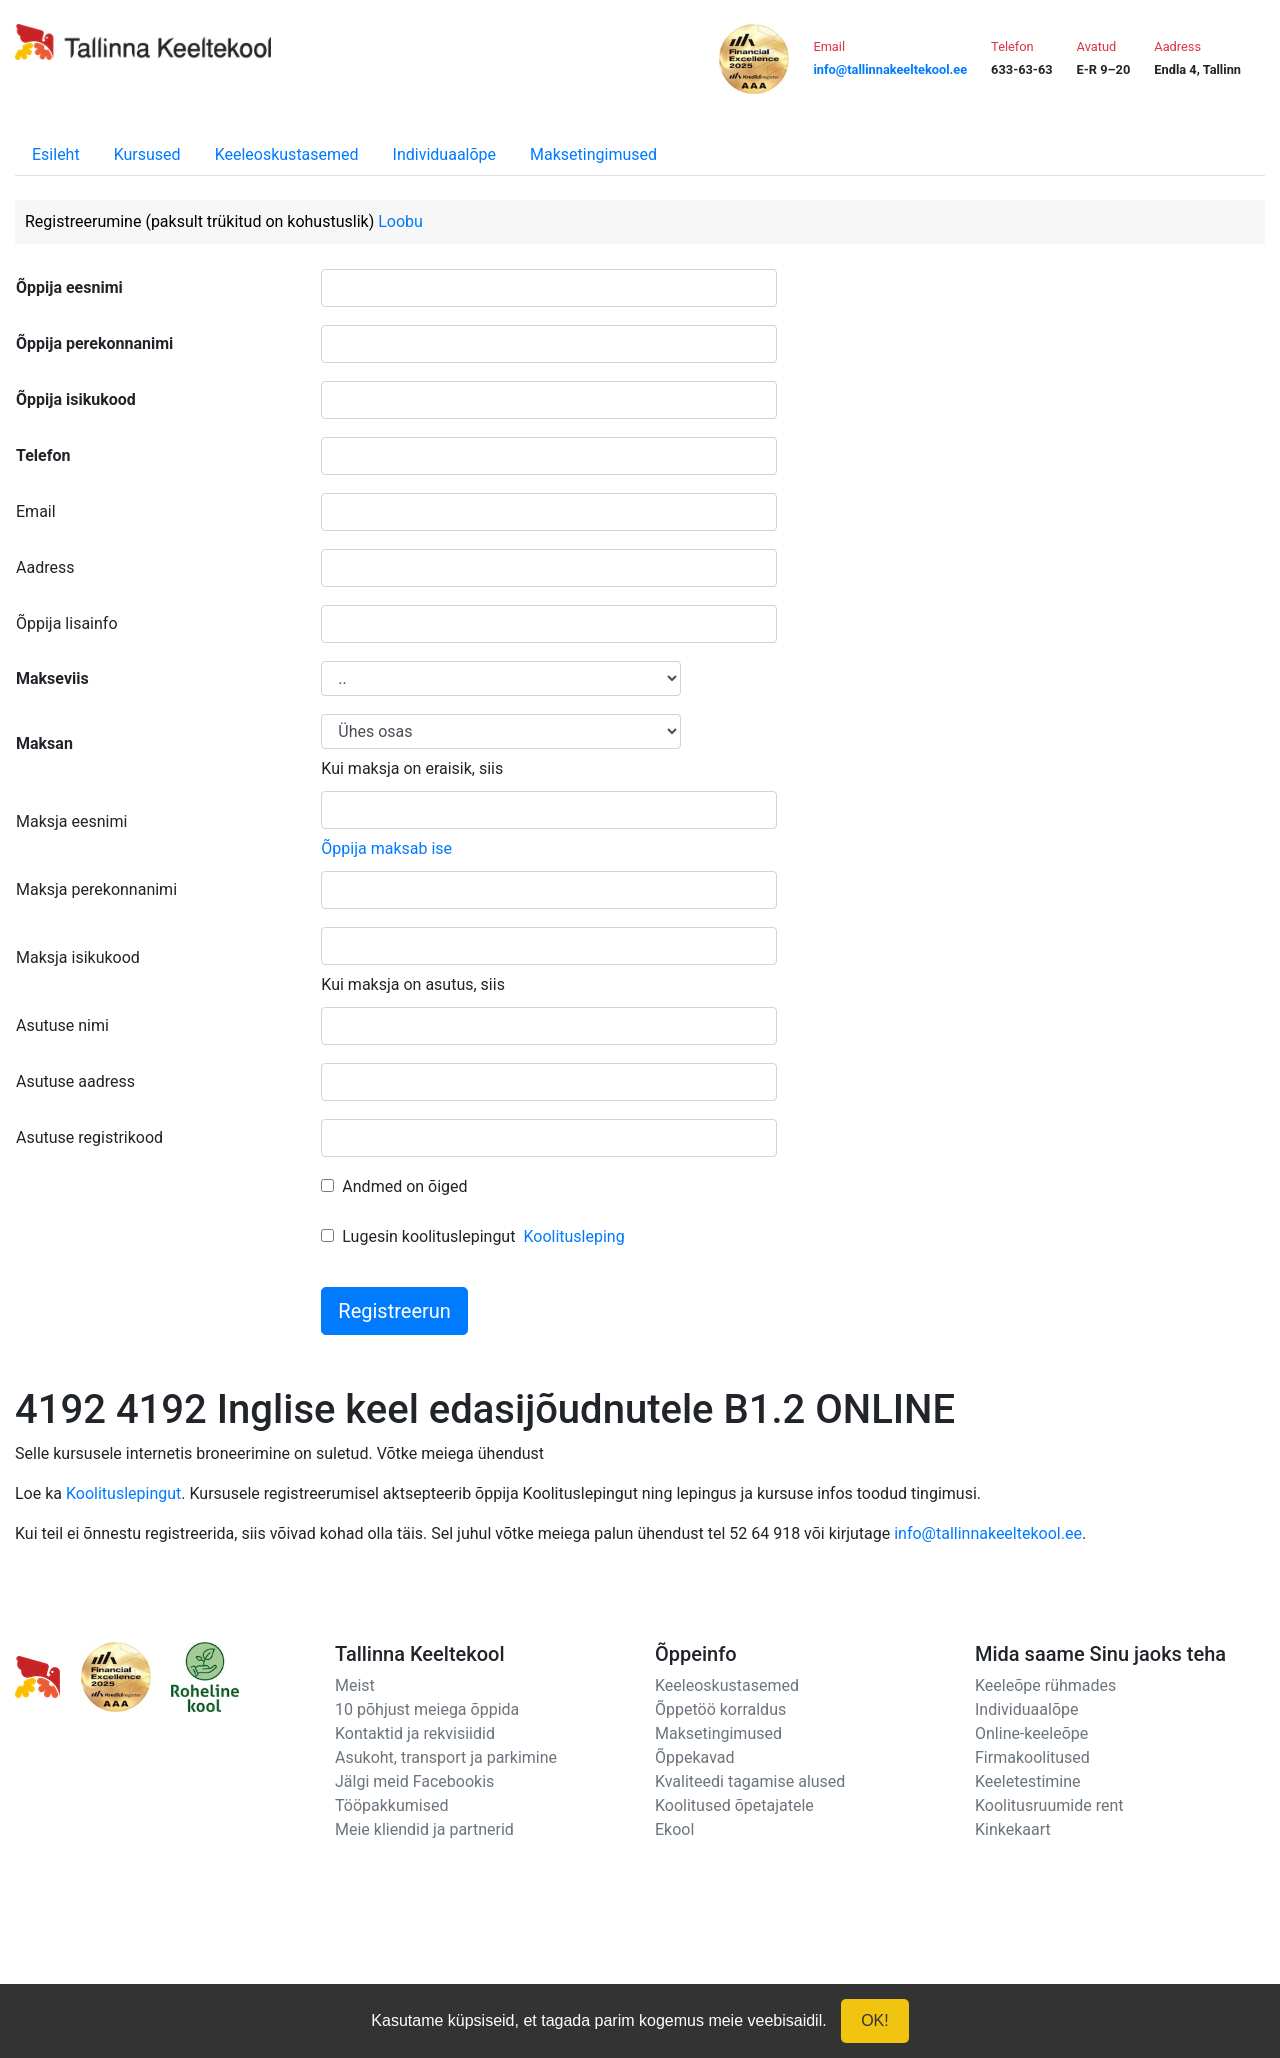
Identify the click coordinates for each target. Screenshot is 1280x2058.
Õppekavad (695, 1757)
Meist (355, 1685)
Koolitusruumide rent (1049, 1805)
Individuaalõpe (444, 154)
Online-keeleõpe (1031, 1733)
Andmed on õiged (404, 1186)
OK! (875, 2020)
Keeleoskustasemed (287, 154)
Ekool (674, 1829)
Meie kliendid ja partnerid (424, 1829)
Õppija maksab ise (386, 848)
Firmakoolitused (1032, 1757)
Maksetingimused (593, 154)
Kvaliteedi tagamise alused (750, 1781)
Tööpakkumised (391, 1805)
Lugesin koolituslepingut (428, 1236)
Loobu (400, 221)
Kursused (147, 154)
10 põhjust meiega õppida (427, 1709)
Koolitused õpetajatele (734, 1805)
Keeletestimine (1028, 1781)
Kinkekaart (1013, 1829)
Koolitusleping (573, 1236)
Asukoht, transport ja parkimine (446, 1757)
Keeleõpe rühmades (1045, 1685)
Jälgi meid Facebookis (414, 1781)
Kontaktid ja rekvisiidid (415, 1733)
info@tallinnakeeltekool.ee (988, 1533)
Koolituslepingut (123, 1493)
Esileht (56, 154)
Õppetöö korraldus (720, 1709)
